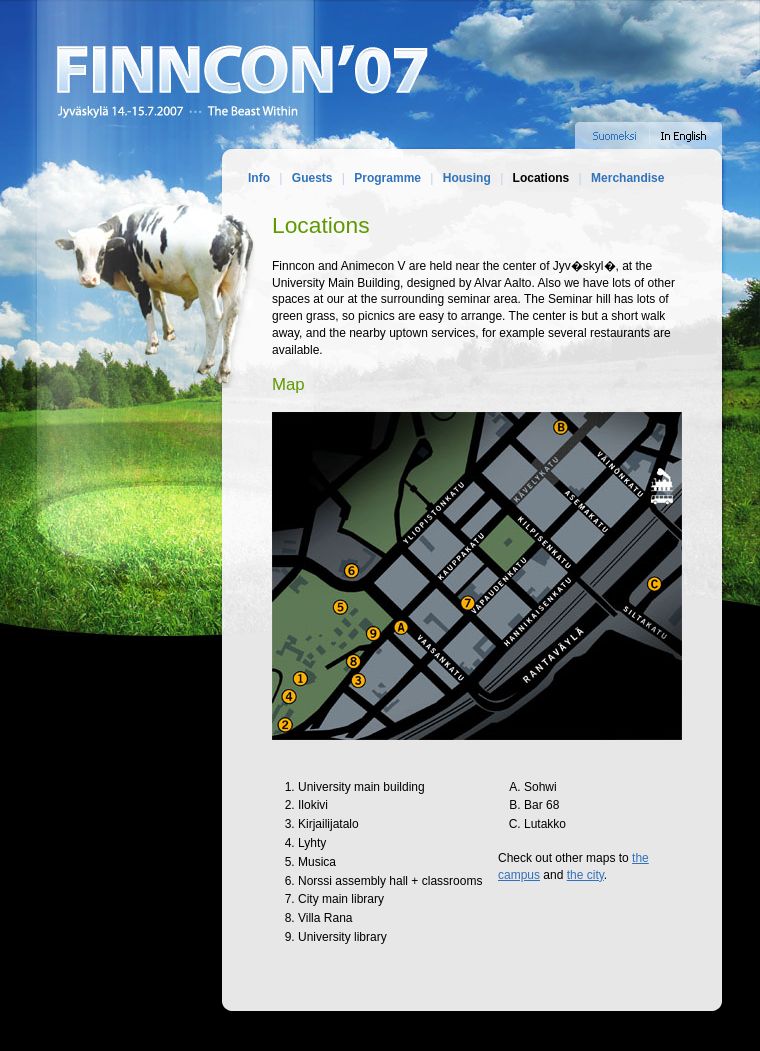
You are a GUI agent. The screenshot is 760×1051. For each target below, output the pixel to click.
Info (259, 178)
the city (585, 875)
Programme (387, 178)
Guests (312, 178)
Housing (467, 178)
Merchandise (627, 178)
